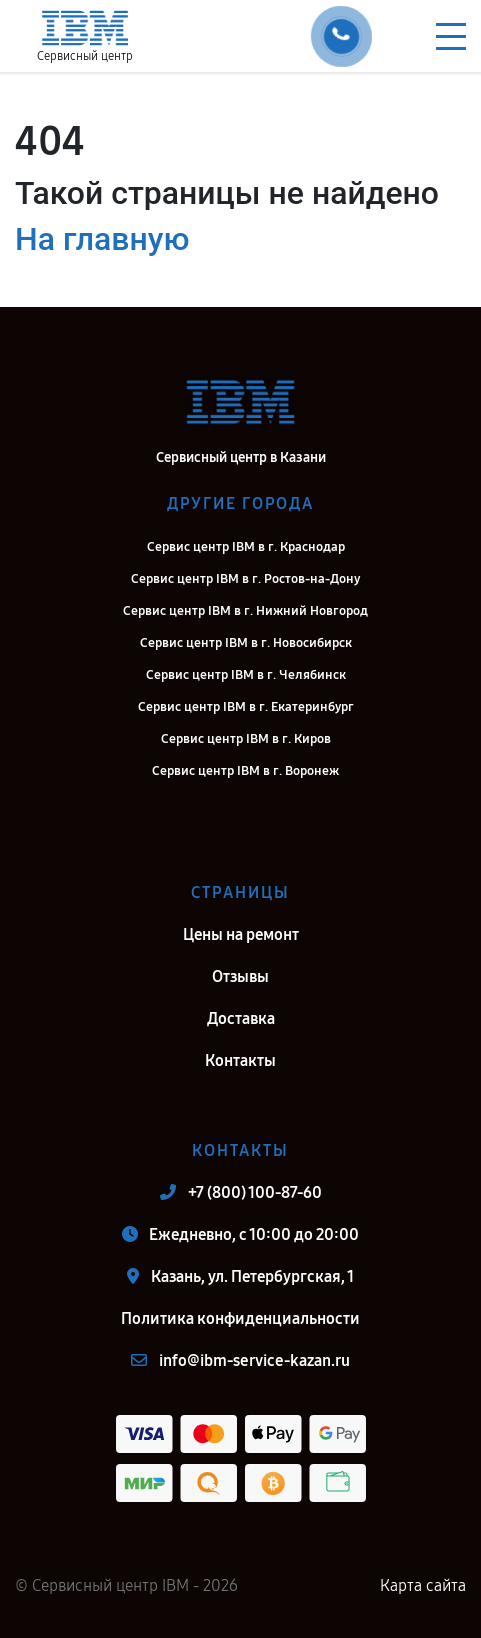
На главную (102, 239)
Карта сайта (423, 1585)
